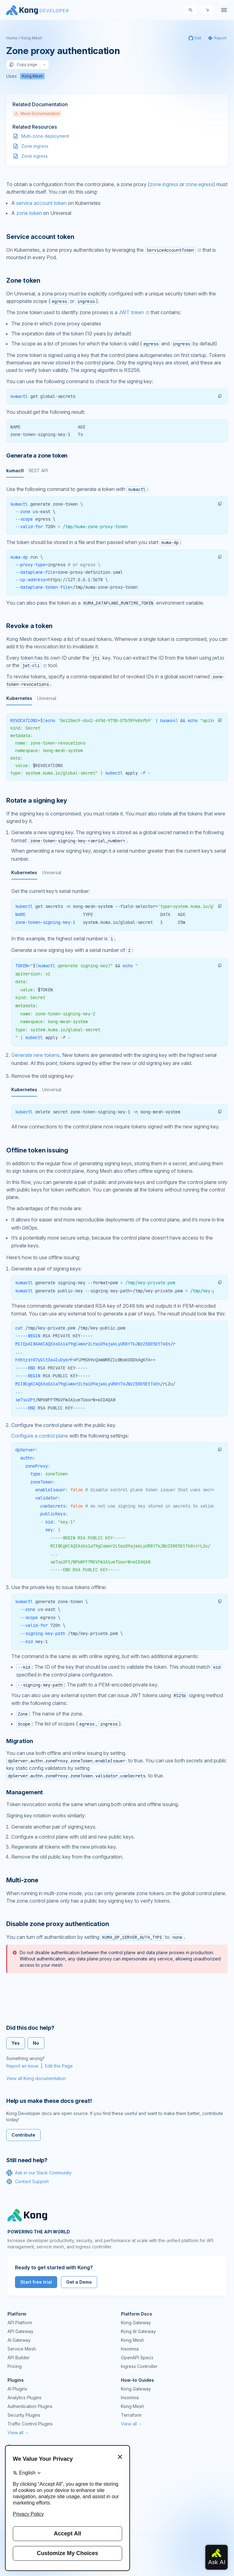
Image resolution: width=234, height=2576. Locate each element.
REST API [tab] (38, 470)
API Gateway (20, 2331)
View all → (18, 2432)
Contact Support (27, 2181)
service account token (41, 203)
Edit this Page (59, 2065)
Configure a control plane (39, 1436)
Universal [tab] (46, 698)
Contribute (23, 2135)
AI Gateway (19, 2340)
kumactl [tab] (15, 470)
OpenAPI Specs (137, 2357)
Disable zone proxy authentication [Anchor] (57, 1924)
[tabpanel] (117, 510)
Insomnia (130, 2348)
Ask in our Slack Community (39, 2173)
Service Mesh (21, 2348)
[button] (220, 396)
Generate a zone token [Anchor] (36, 455)
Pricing (14, 2366)
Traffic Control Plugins (30, 2423)
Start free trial (36, 2282)
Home (11, 38)
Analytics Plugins (24, 2397)
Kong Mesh (31, 38)
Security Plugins (23, 2415)
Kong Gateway (136, 2322)
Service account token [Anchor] (40, 236)
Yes (16, 2043)
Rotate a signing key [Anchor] (36, 800)
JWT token (131, 312)
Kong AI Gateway (138, 2331)
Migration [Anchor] (19, 1741)
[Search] (190, 10)
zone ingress (164, 184)
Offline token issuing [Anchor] (37, 1150)
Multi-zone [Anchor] (22, 1880)
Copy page (23, 64)
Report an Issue (22, 2065)
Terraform (131, 2415)
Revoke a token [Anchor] (29, 626)
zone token (29, 213)
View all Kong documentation (36, 2078)
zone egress (199, 184)
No (36, 2043)
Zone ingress (34, 146)
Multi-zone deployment (45, 136)
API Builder (18, 2357)
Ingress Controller (139, 2366)
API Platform (19, 2322)
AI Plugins (17, 2388)
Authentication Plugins (29, 2406)
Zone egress (34, 156)
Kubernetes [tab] (19, 698)
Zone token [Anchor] (23, 280)
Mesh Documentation (37, 113)
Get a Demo (79, 2282)
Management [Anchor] (24, 1792)
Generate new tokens (35, 1055)
